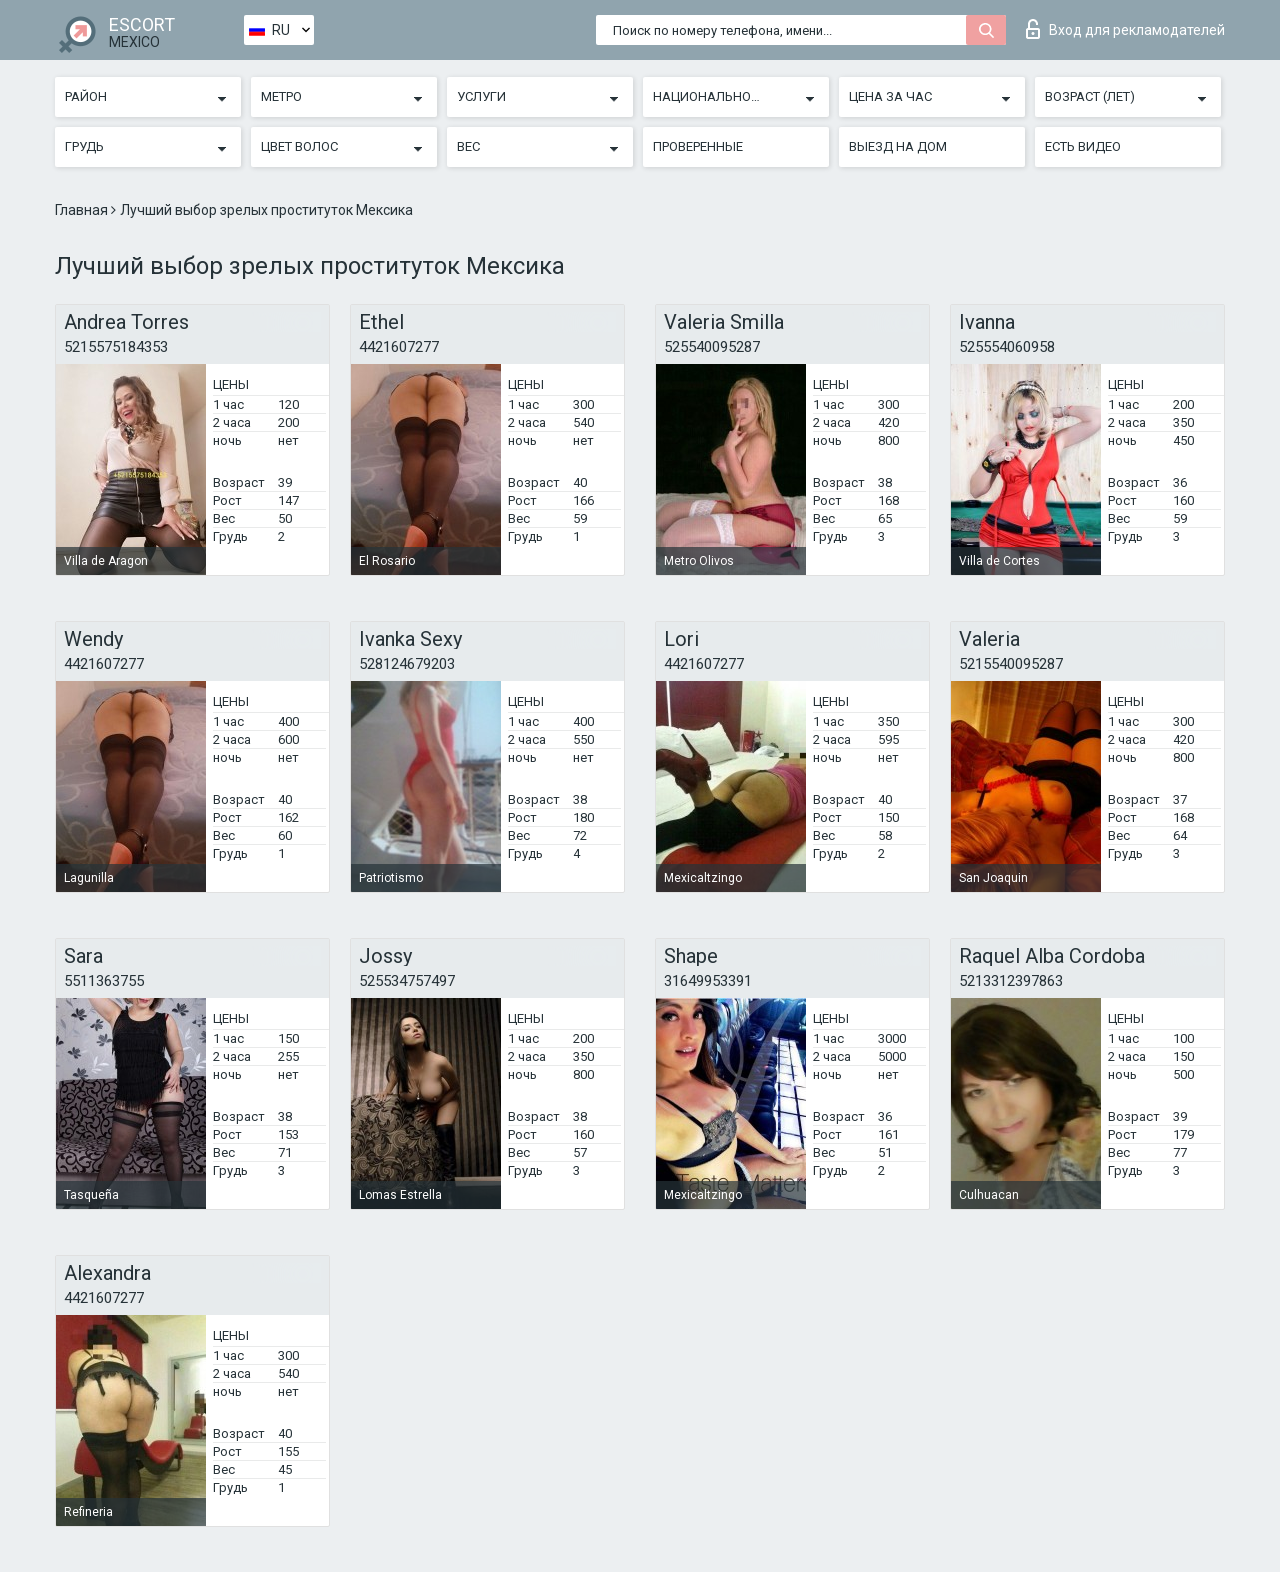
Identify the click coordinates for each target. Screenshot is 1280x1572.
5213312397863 (1011, 981)
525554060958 (1007, 347)
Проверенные (698, 146)
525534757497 (407, 981)
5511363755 (104, 981)
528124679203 (407, 664)
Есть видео (1083, 146)
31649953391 (708, 981)
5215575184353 (116, 347)
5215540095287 (1011, 664)
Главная (83, 210)
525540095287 (712, 347)
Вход (1125, 29)
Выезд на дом (898, 146)
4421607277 (399, 347)
